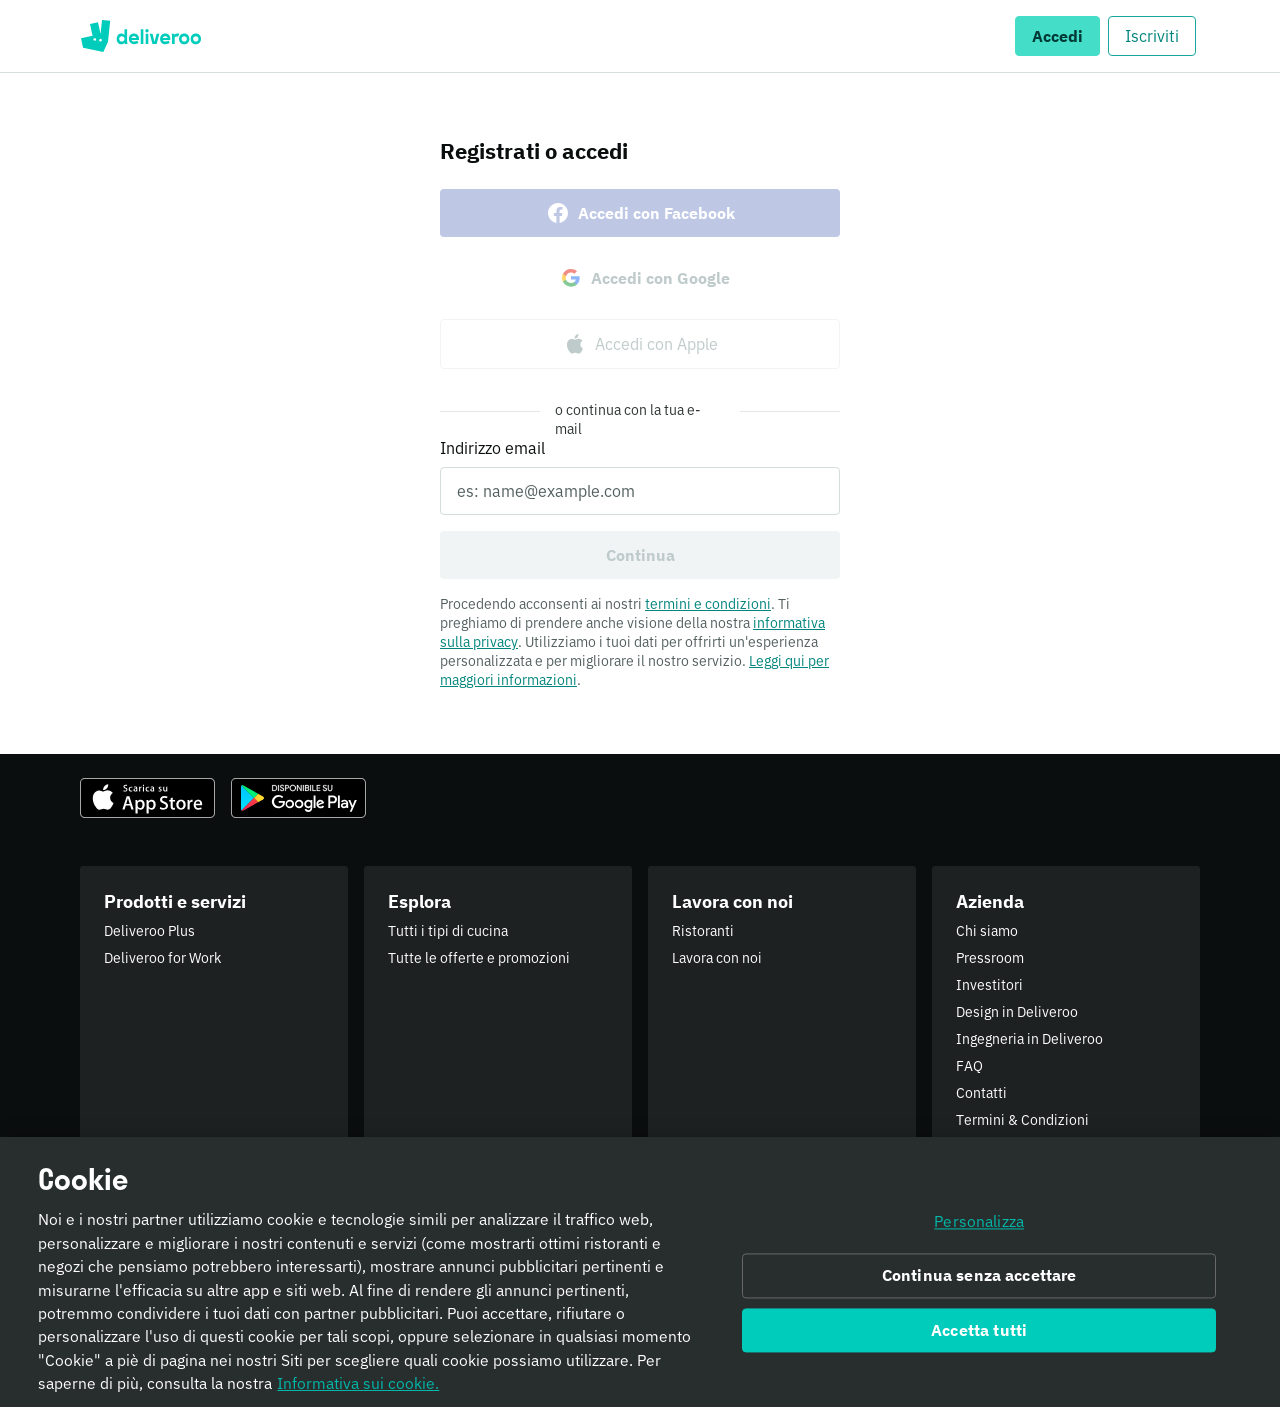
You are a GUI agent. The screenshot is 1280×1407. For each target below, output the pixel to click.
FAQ (969, 1066)
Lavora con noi (717, 958)
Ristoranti (703, 931)
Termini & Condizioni (1022, 1120)
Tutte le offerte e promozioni (479, 958)
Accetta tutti (979, 1340)
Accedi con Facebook (640, 213)
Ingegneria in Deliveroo (1029, 1039)
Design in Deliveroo (1017, 1012)
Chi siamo (987, 931)
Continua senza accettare (979, 1285)
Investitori (989, 985)
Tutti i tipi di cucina (448, 931)
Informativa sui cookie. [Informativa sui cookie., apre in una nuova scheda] (358, 1393)
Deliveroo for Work (162, 958)
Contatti (981, 1093)
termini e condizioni (708, 604)
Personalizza (979, 1231)
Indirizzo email (492, 448)
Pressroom (990, 958)
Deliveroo (140, 36)
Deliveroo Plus (149, 931)
